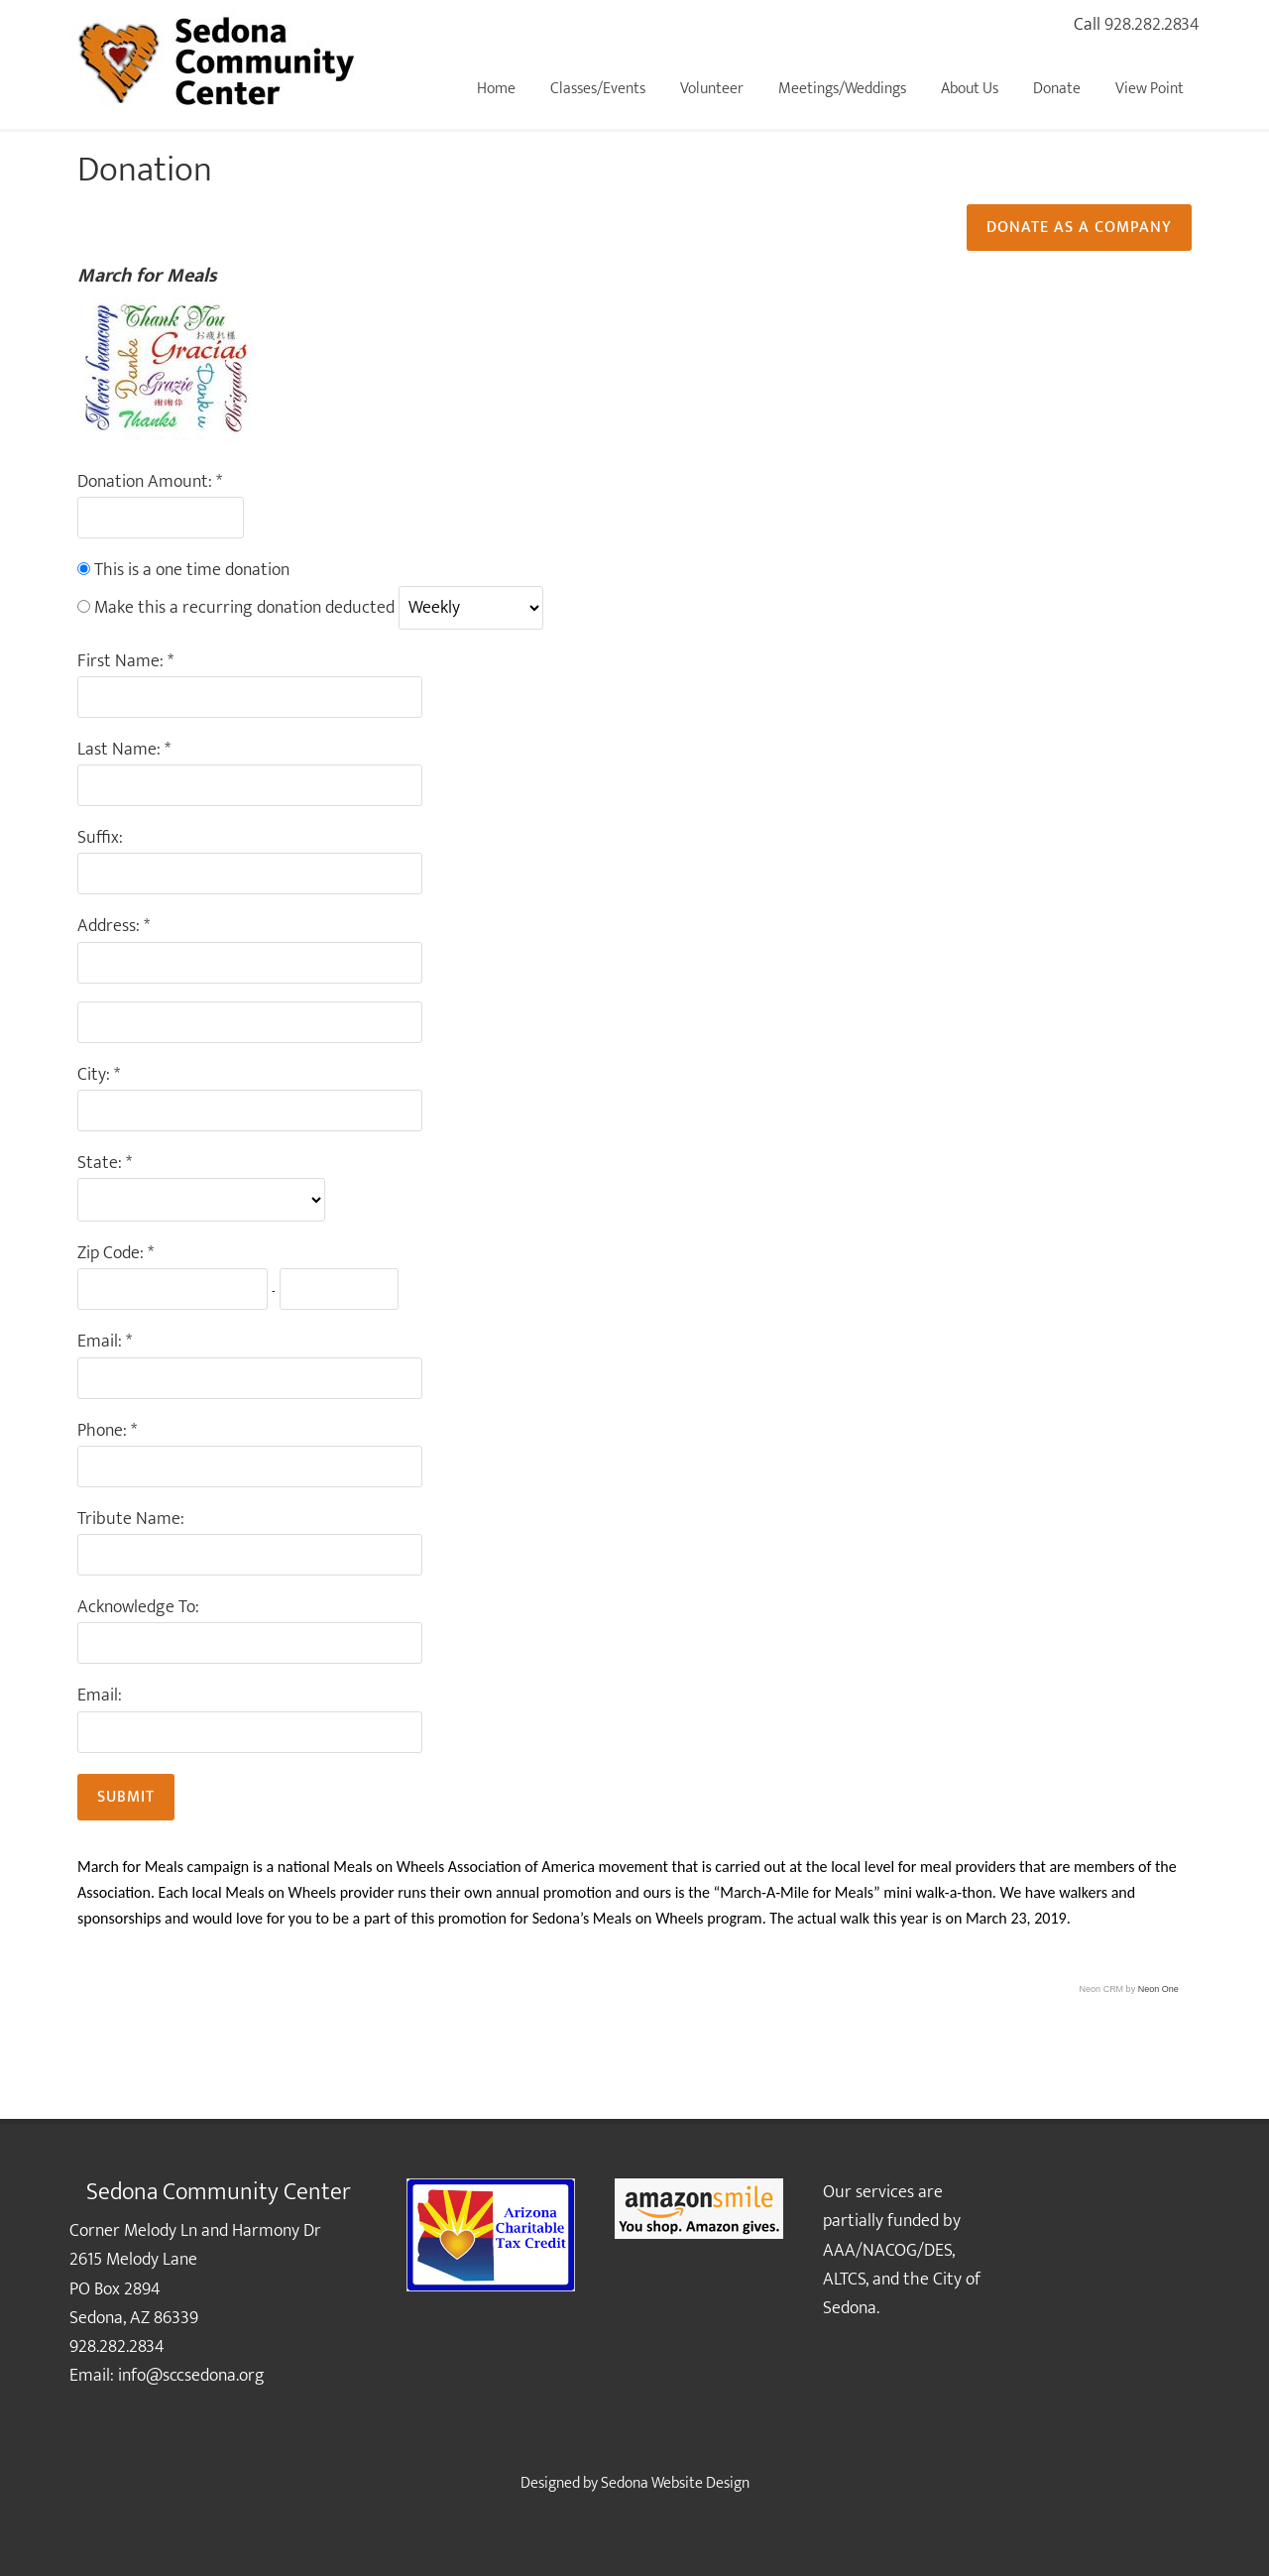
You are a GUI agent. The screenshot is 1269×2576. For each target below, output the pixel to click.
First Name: (122, 661)
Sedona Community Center (218, 59)
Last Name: (121, 750)
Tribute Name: (130, 1519)
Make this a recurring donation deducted (244, 608)
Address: (110, 926)
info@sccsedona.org (191, 2376)
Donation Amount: (146, 482)
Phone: (104, 1431)
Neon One (1158, 1989)
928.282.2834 (1152, 25)
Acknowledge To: (138, 1607)
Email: (101, 1342)
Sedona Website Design (675, 2483)
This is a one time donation (191, 570)
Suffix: (100, 838)
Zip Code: (112, 1253)
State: (101, 1163)
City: (95, 1075)
